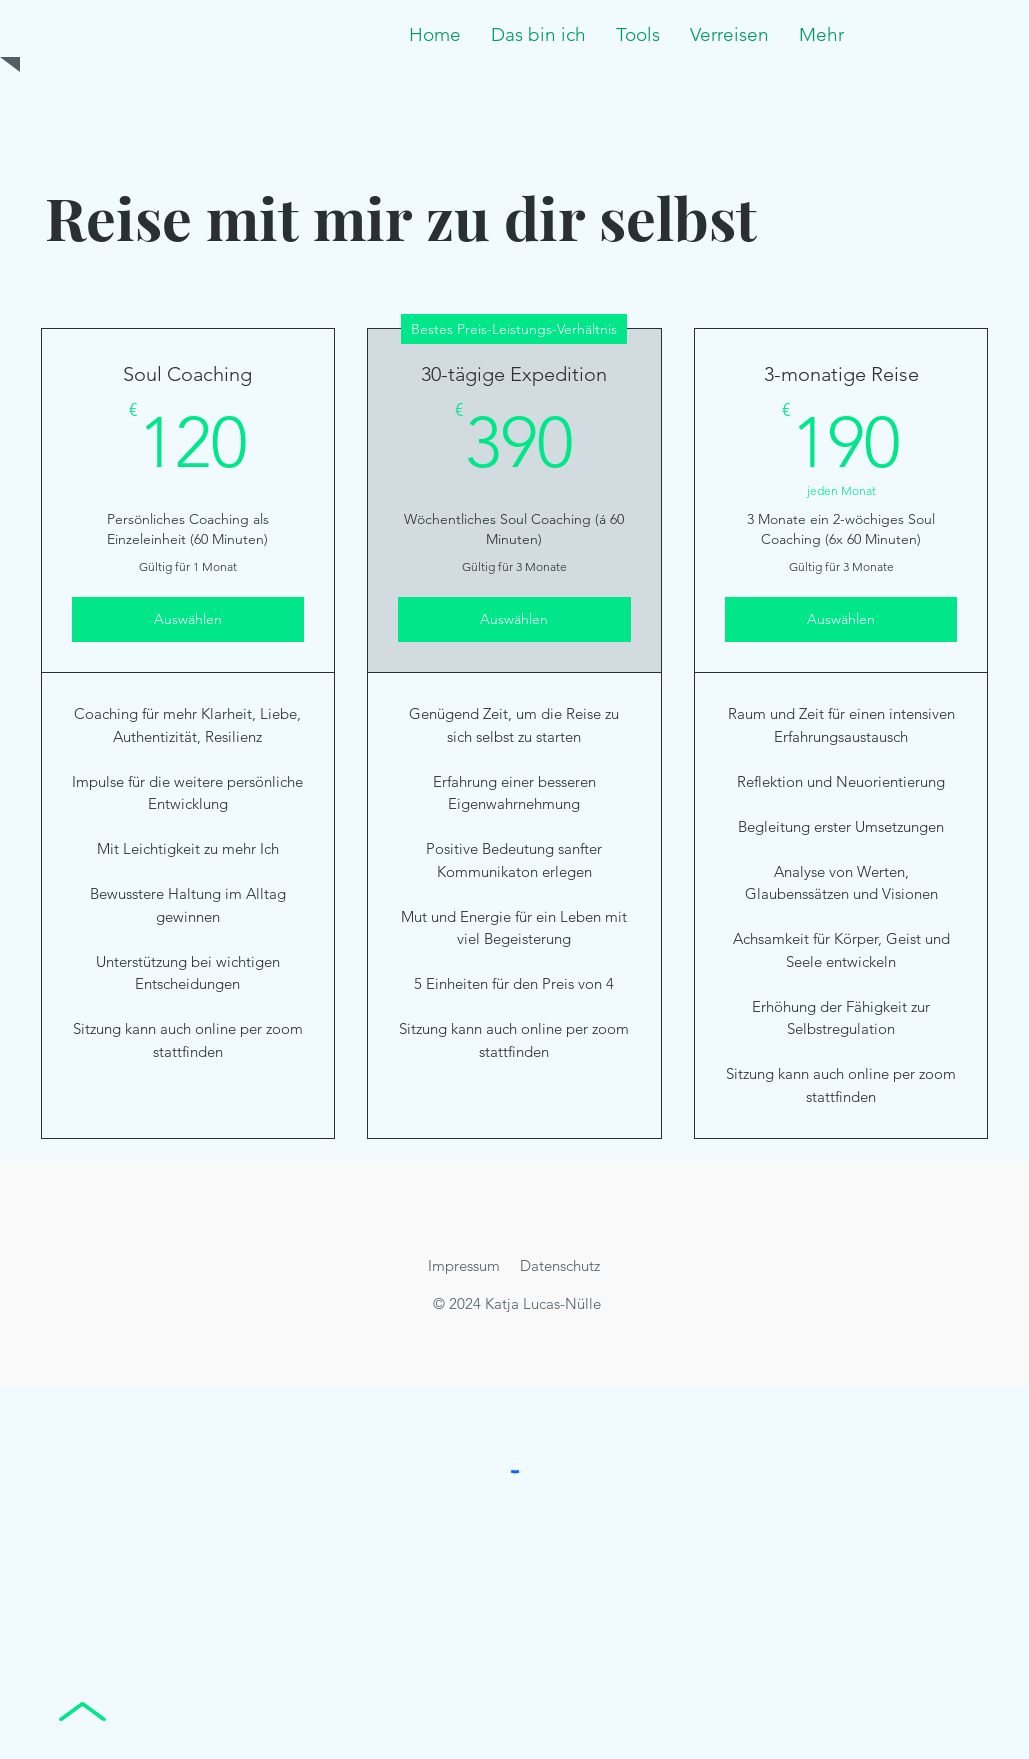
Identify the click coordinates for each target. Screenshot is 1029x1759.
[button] (638, 34)
